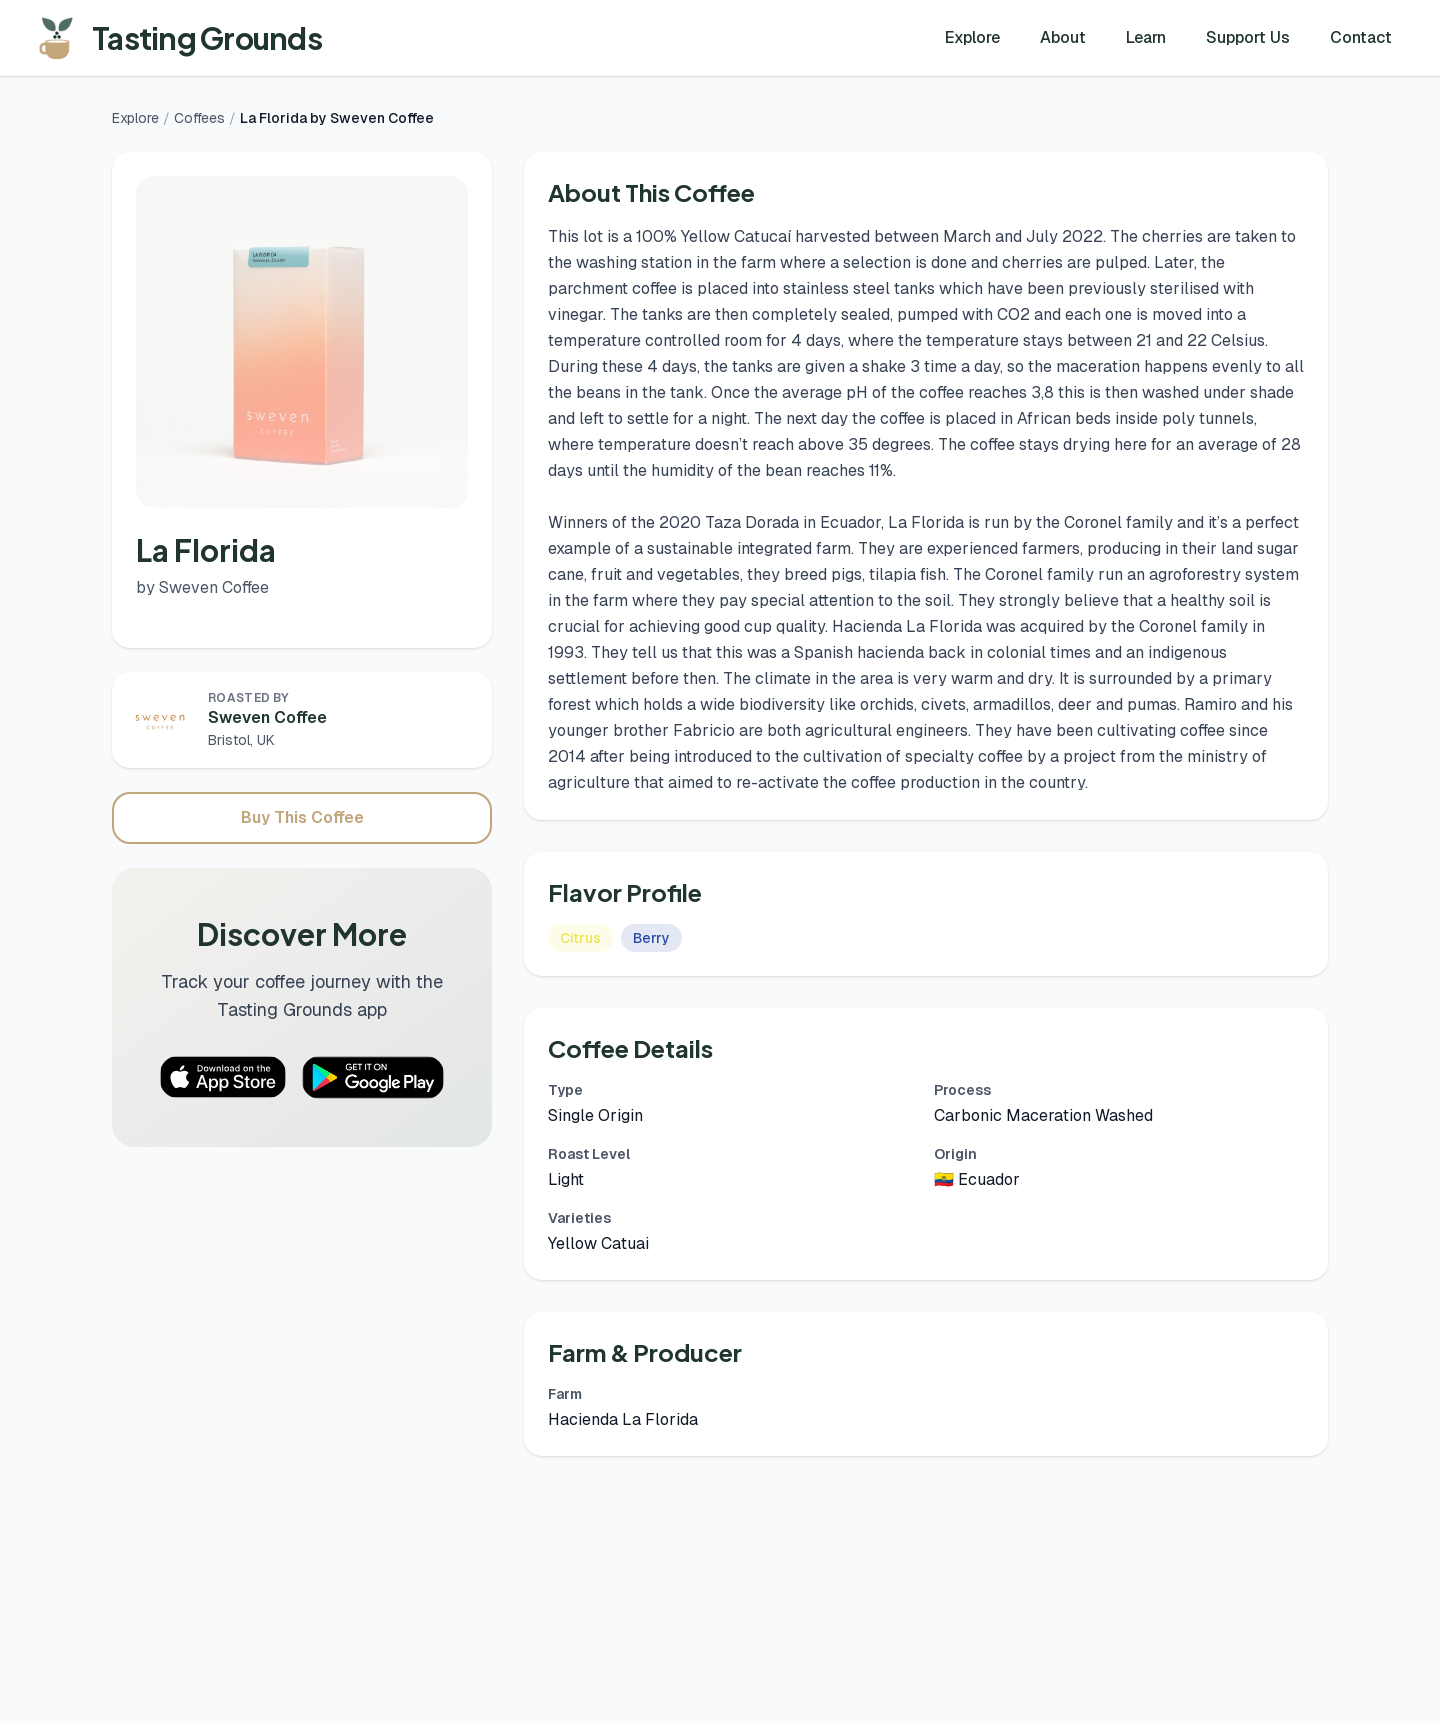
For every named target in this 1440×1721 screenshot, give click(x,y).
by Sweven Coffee (202, 587)
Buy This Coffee (302, 817)
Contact (1361, 37)
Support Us (1248, 37)
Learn (1146, 37)
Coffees (199, 118)
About (1063, 37)
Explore (972, 37)
